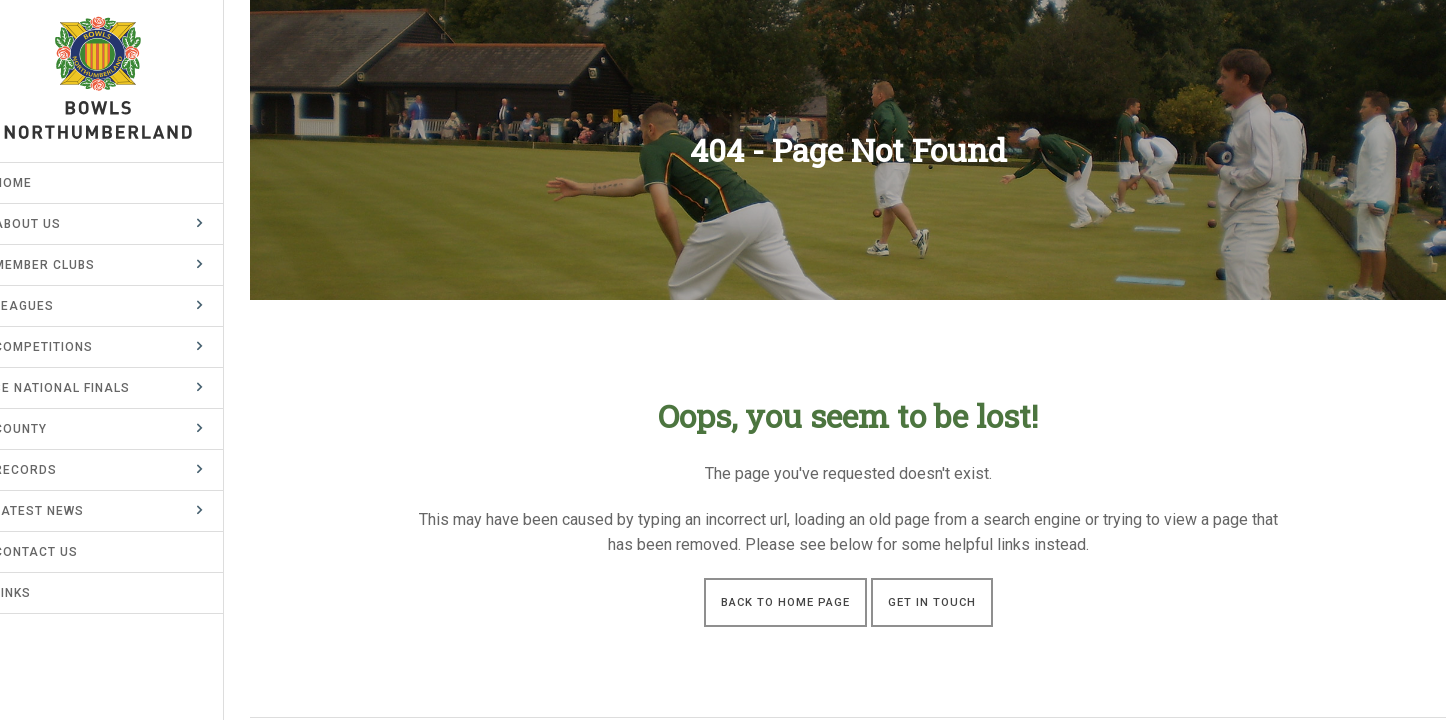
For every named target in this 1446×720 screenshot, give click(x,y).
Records (51, 470)
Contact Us (62, 552)
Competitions (69, 347)
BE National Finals (88, 388)
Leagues (50, 306)
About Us (53, 224)
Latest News (65, 511)
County (46, 429)
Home (39, 183)
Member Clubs (70, 265)
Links (38, 593)
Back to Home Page (785, 602)
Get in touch (932, 602)
